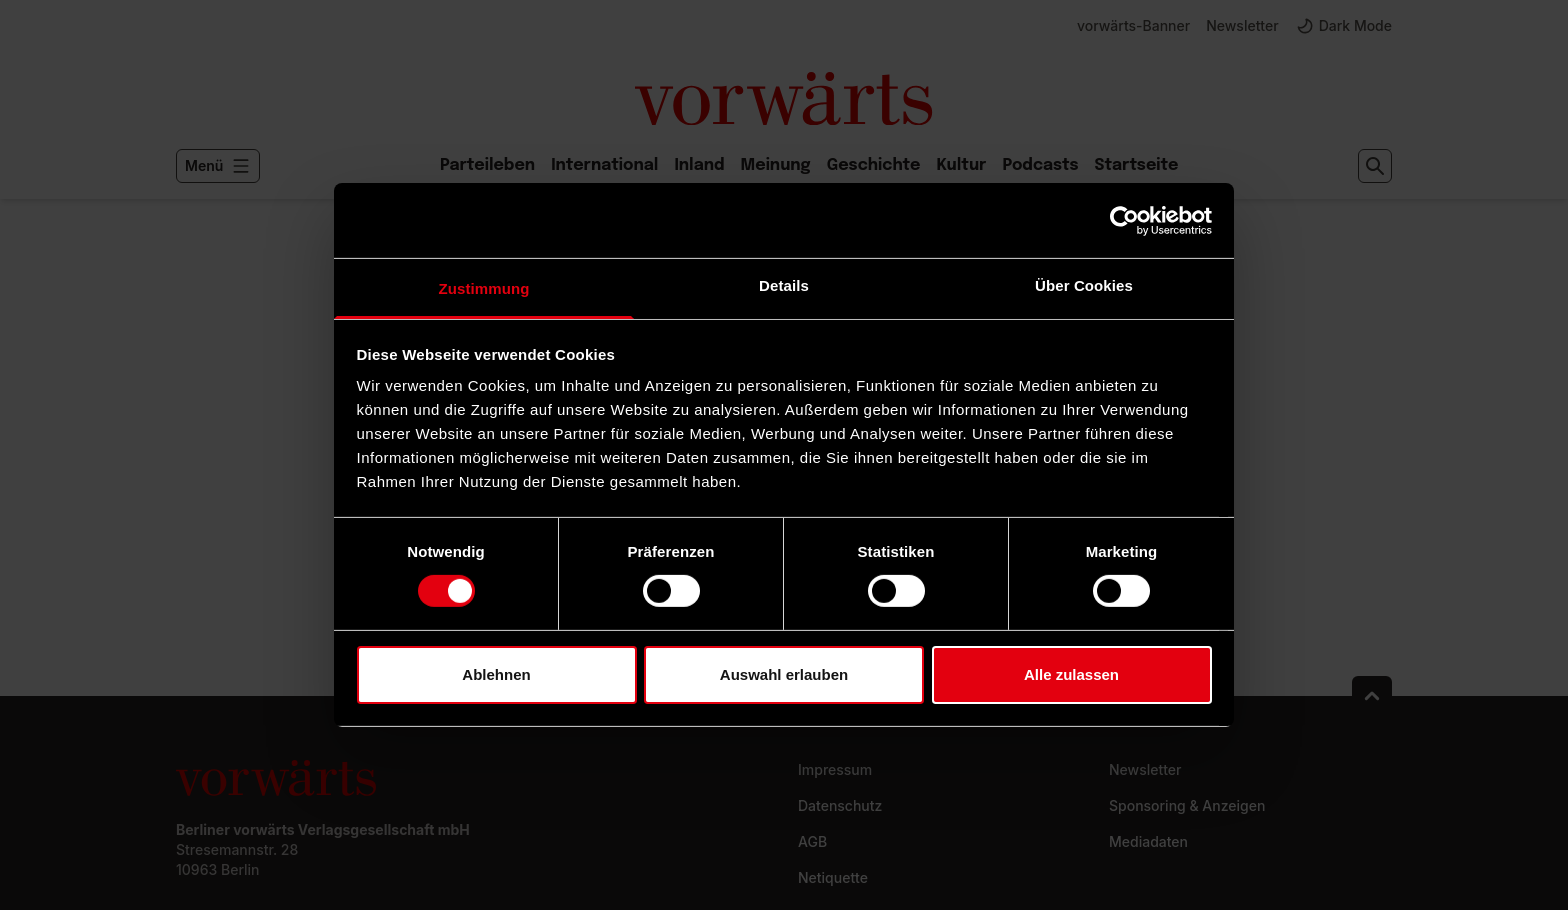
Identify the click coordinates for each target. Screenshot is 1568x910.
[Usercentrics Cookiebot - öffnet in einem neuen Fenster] (1124, 220)
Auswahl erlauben (784, 674)
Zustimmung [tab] (484, 288)
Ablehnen (496, 674)
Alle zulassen (1071, 674)
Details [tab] (784, 285)
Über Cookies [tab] (1084, 285)
